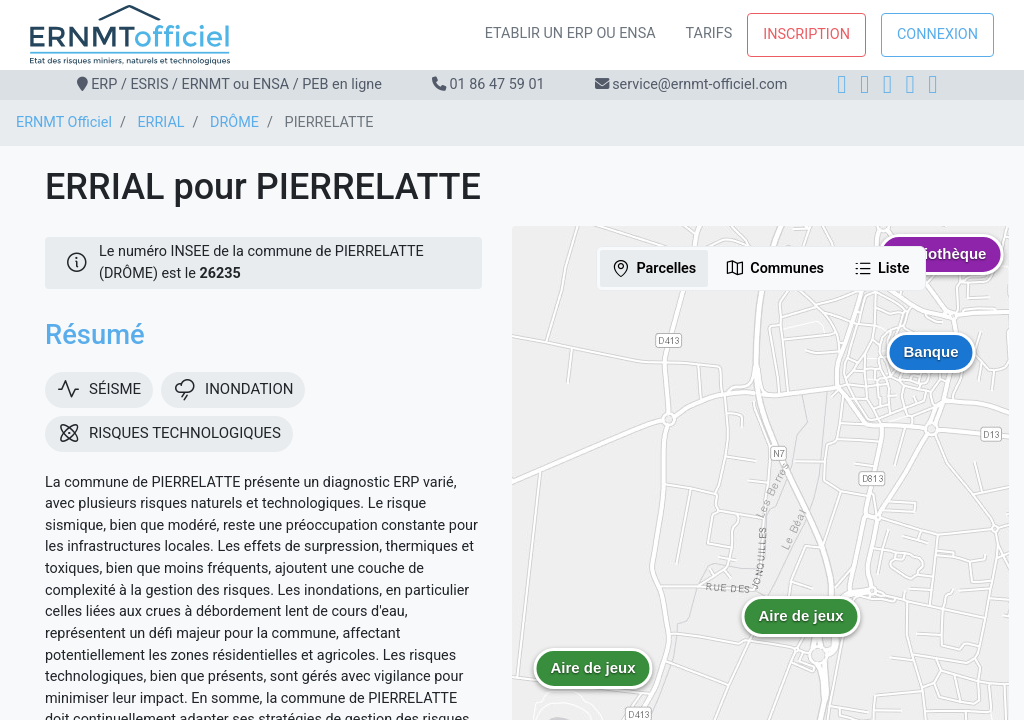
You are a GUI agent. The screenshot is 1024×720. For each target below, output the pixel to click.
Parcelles (653, 268)
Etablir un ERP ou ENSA (570, 33)
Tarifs (709, 33)
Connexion (937, 34)
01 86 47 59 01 (496, 84)
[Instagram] (864, 84)
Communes (774, 268)
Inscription (806, 34)
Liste (881, 268)
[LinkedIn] (887, 84)
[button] (801, 631)
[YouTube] (932, 84)
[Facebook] (841, 84)
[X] (910, 84)
